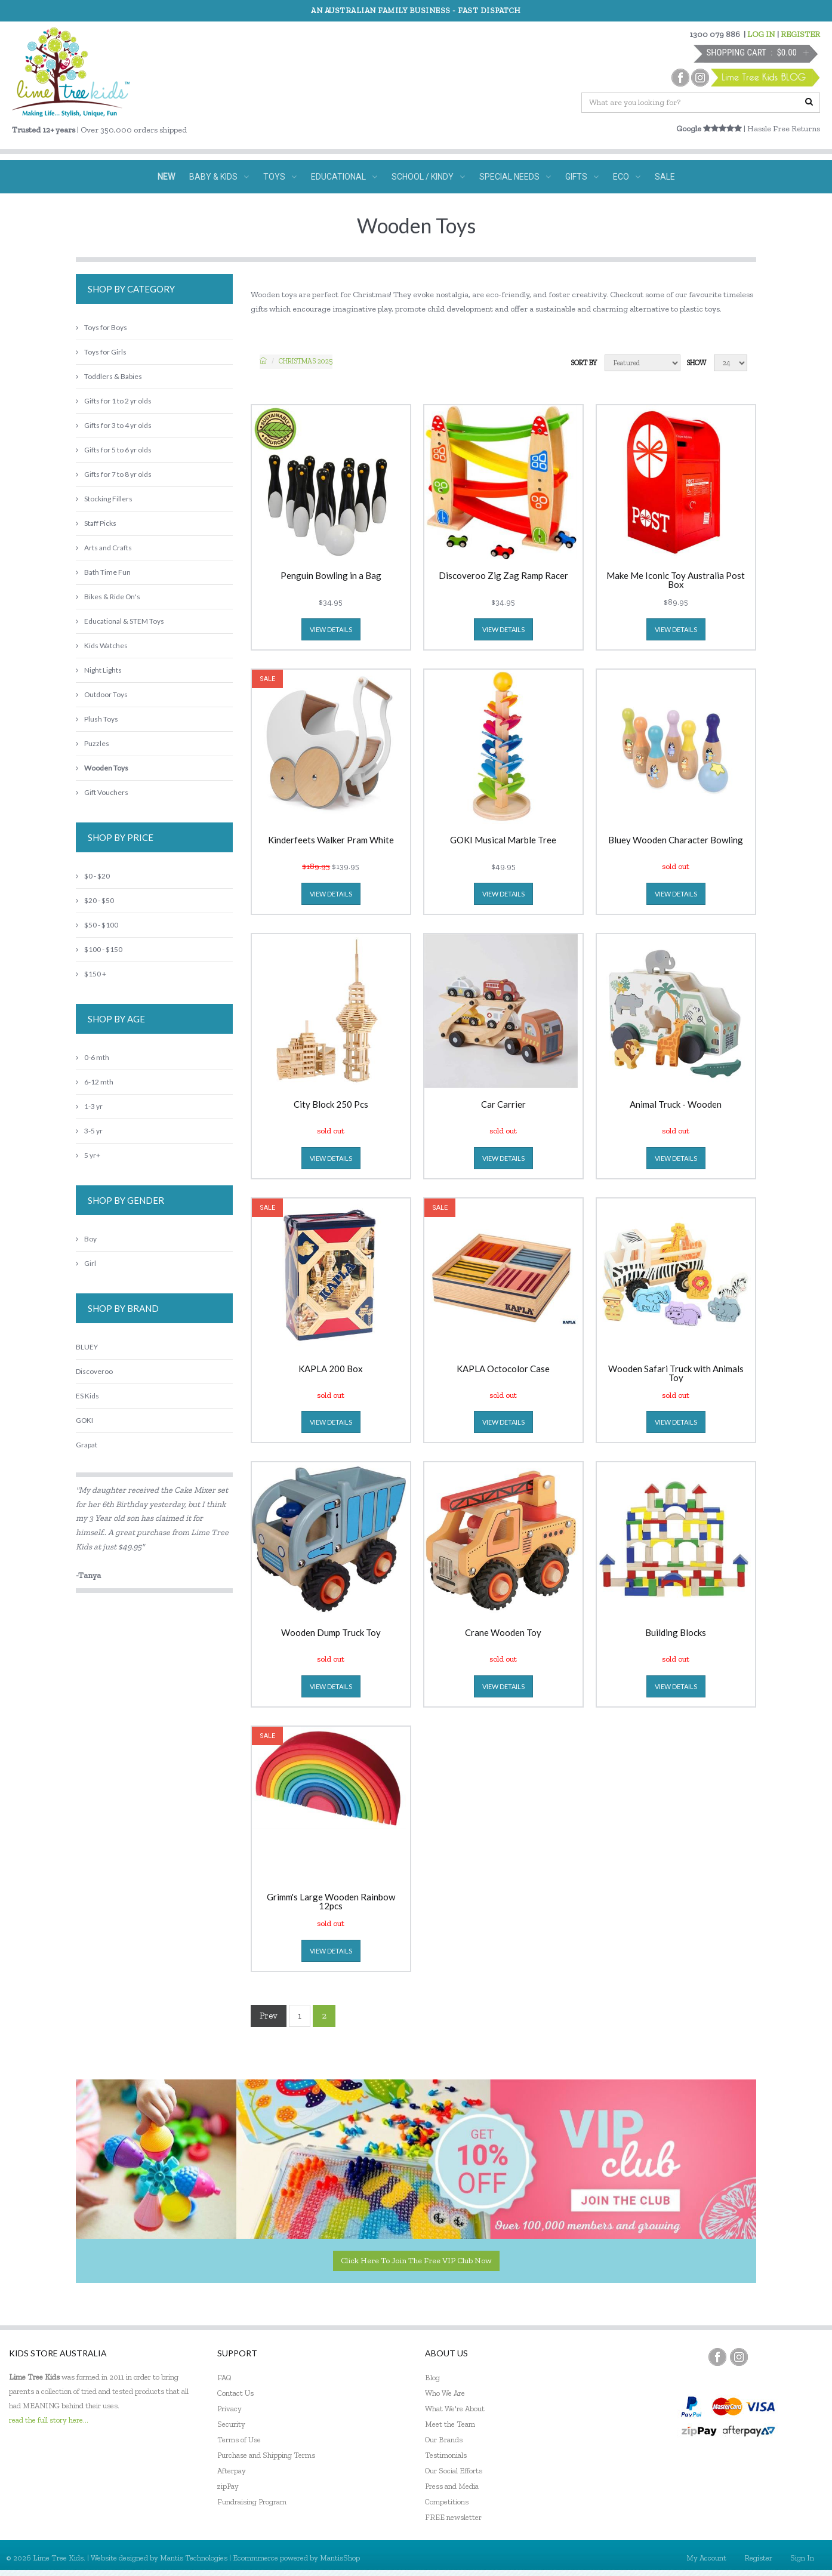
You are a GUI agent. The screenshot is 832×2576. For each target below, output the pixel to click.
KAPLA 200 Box (330, 1369)
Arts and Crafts (104, 547)
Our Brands (444, 2439)
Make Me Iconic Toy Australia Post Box (675, 580)
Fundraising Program (251, 2501)
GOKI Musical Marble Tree (503, 840)
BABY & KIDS (219, 176)
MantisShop (340, 2557)
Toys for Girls (101, 351)
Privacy (229, 2408)
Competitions (447, 2501)
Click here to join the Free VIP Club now (416, 2260)
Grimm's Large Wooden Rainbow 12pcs (331, 1902)
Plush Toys (97, 718)
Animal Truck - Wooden (676, 1105)
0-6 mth (92, 1057)
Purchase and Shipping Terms (266, 2455)
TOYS (280, 176)
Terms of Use (239, 2439)
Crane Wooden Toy (503, 1633)
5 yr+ (88, 1155)
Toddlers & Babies (109, 376)
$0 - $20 (93, 875)
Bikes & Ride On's (108, 596)
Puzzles (92, 743)
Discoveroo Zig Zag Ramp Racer (503, 576)
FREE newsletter (453, 2517)
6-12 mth (94, 1081)
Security (231, 2424)
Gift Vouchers (102, 792)
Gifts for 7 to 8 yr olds (114, 474)
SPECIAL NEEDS (515, 176)
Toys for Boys (101, 327)
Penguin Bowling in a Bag (331, 576)
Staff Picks (96, 523)
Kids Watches (102, 645)
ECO (626, 176)
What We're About (455, 2408)
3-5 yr (89, 1130)
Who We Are (445, 2393)
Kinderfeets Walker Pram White (331, 840)
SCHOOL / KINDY (428, 176)
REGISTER (800, 34)
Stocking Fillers (104, 498)
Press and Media (452, 2486)
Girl (86, 1263)
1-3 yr (89, 1106)
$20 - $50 (95, 900)
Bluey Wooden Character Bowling (675, 840)
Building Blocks (675, 1633)
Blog (432, 2377)
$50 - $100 (97, 924)
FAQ (224, 2377)
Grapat (86, 1444)
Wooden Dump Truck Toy (331, 1633)
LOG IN (761, 34)
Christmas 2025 (305, 361)
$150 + (91, 973)
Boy (86, 1238)
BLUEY (87, 1346)
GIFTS (582, 176)
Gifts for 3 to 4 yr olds (114, 425)
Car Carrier (503, 1105)
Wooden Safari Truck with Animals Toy (676, 1373)
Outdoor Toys (102, 694)
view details (331, 629)
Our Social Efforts (453, 2470)
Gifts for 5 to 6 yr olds (114, 449)
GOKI (84, 1420)
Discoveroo (94, 1371)
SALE (665, 176)
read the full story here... (48, 2419)
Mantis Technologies (193, 2557)
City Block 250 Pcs (331, 1105)
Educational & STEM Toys (120, 621)
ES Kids (87, 1395)
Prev (269, 2015)
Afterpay (231, 2470)
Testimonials (446, 2455)
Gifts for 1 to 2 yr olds (114, 400)
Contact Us (235, 2393)
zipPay (228, 2486)
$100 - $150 (99, 949)
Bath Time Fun (103, 572)
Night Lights (99, 669)
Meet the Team (450, 2424)
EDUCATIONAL (344, 176)
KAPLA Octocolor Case (503, 1369)
